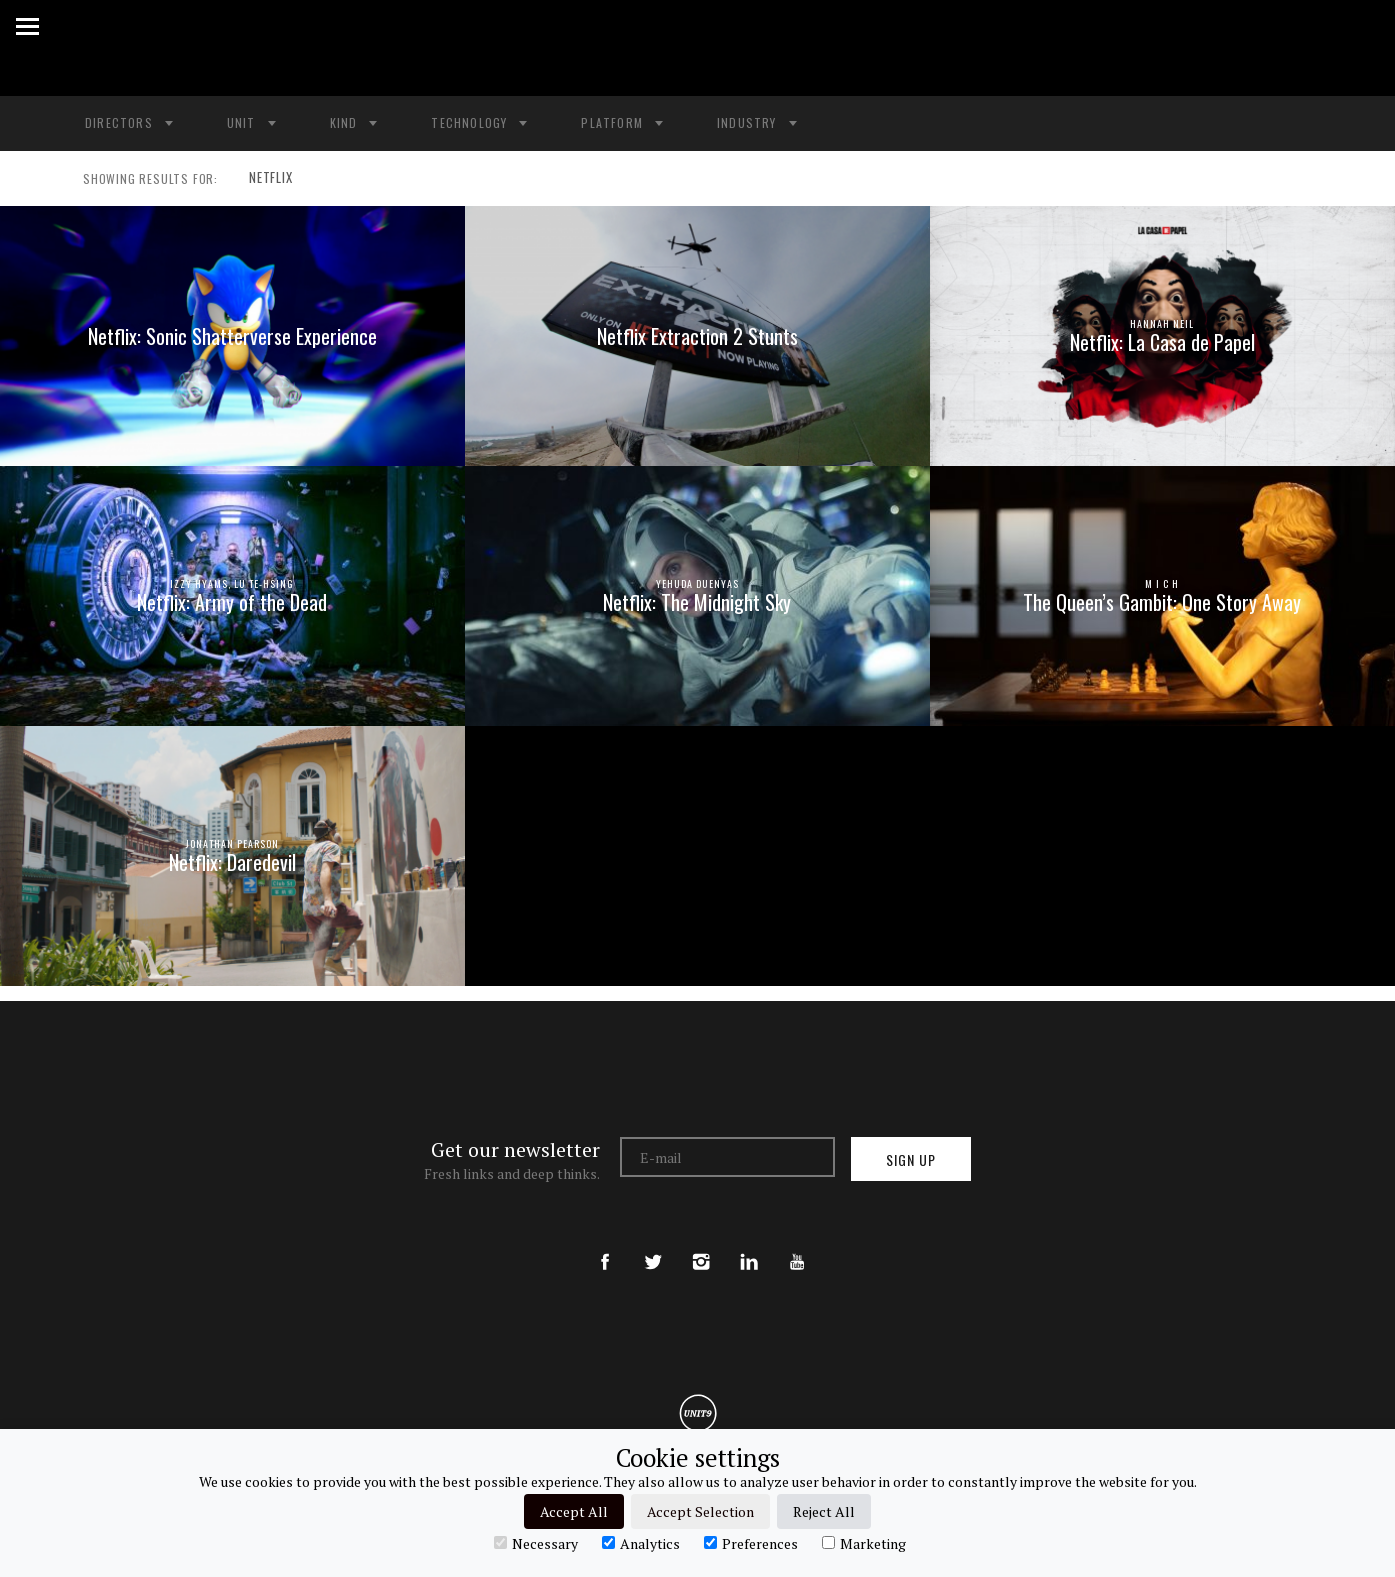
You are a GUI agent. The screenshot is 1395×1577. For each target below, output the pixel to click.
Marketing (864, 1543)
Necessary (536, 1543)
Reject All (824, 1511)
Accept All (574, 1511)
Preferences (751, 1543)
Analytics (641, 1543)
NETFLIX (266, 179)
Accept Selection (700, 1511)
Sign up (911, 1159)
